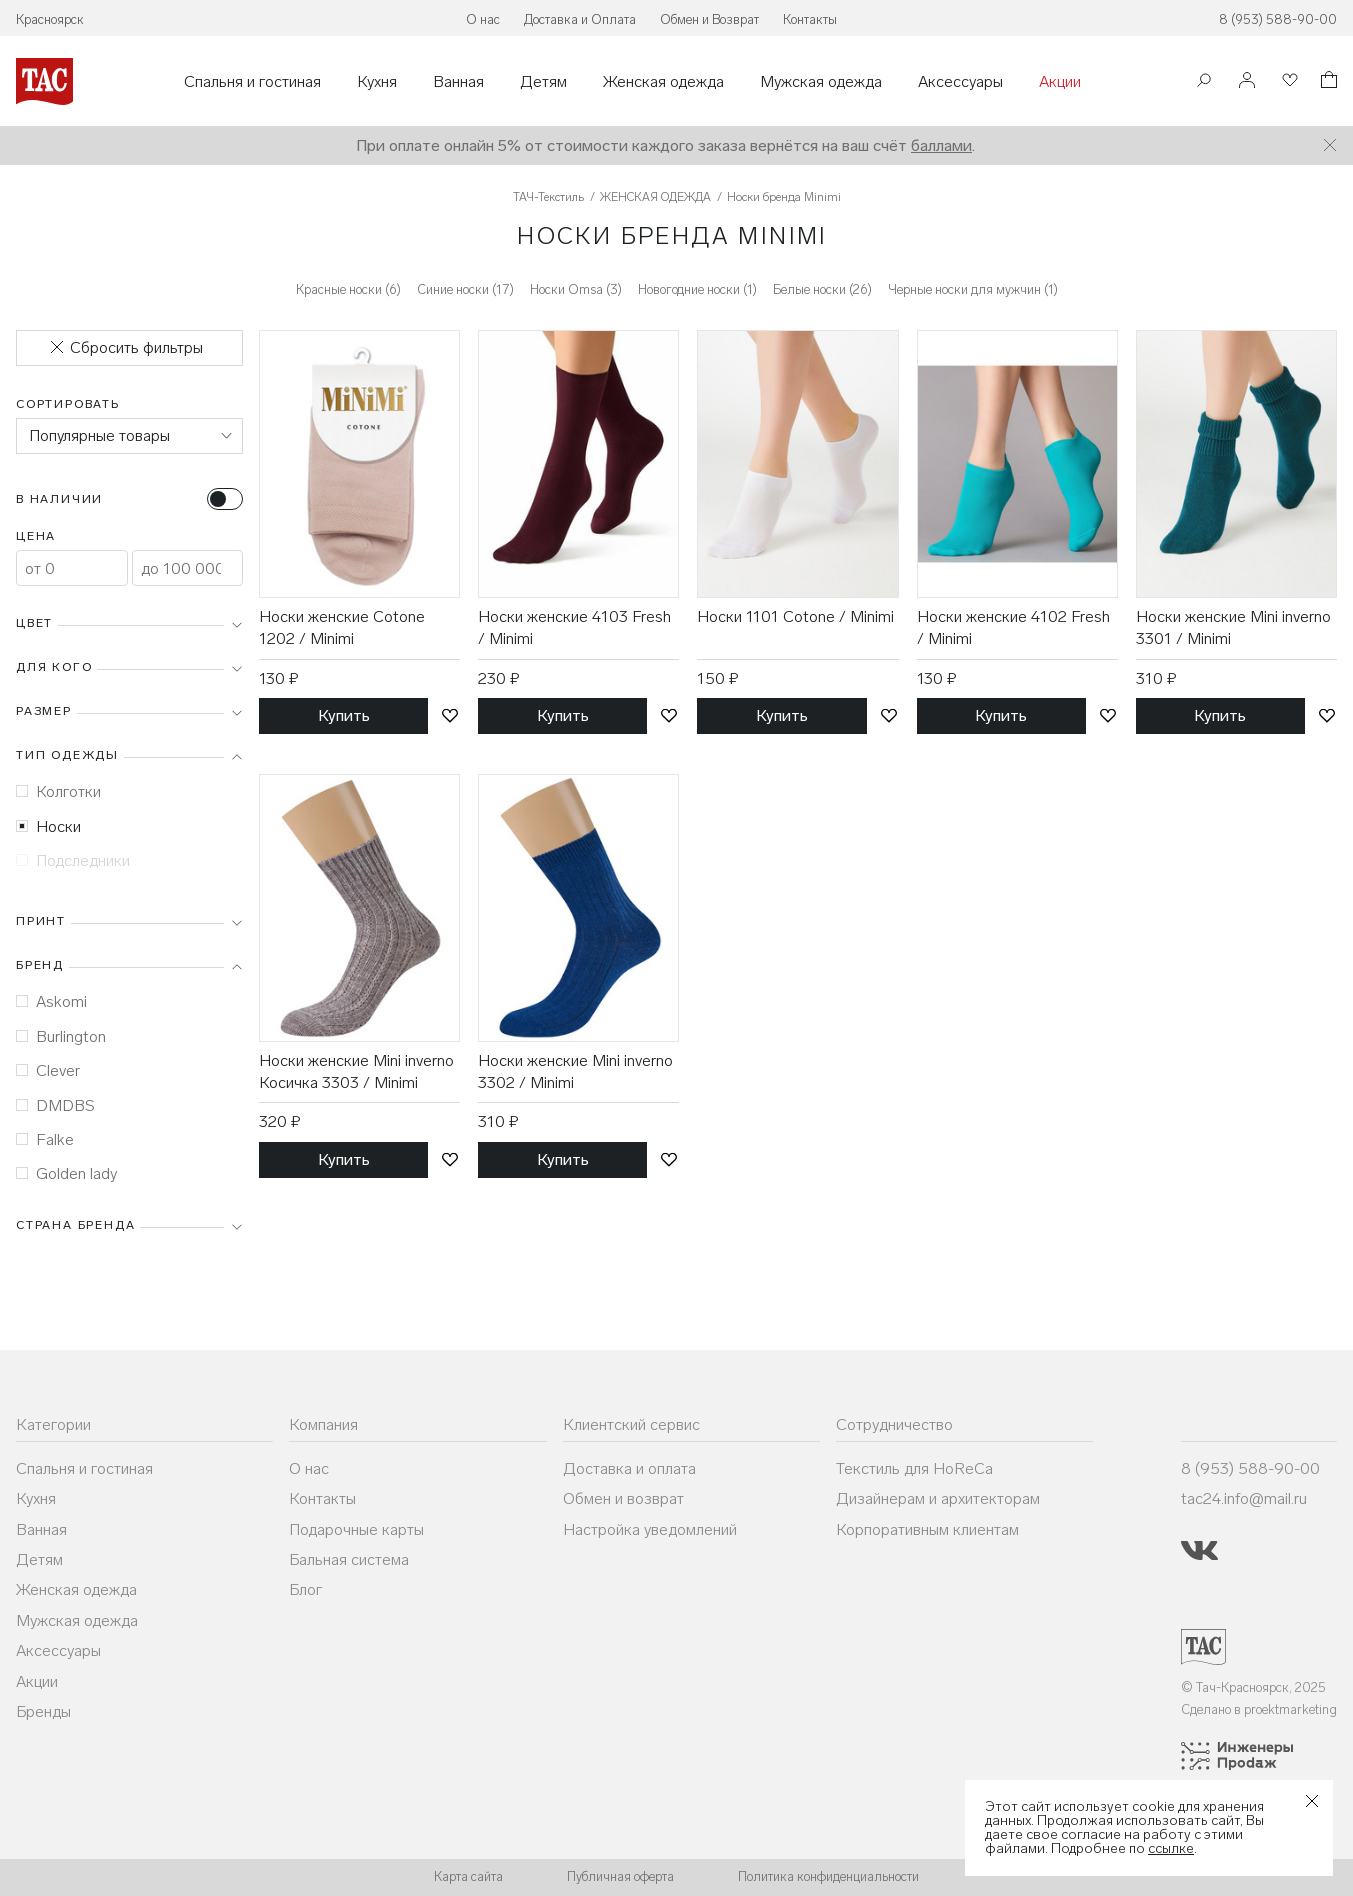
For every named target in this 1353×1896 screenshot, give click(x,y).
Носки (48, 826)
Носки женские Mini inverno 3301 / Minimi (1233, 627)
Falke (45, 1139)
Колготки (58, 791)
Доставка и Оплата (580, 19)
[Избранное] (1288, 81)
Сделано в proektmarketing (1259, 1709)
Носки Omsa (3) (576, 289)
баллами (941, 145)
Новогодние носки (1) (697, 289)
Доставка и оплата (629, 1468)
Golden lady (66, 1173)
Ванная (458, 82)
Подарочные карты (356, 1529)
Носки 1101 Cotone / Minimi (795, 616)
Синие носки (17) (465, 289)
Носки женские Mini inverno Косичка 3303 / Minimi (356, 1071)
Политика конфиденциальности (828, 1876)
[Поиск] (1204, 82)
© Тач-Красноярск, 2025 (1253, 1687)
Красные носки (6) (348, 289)
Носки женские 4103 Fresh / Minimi (574, 627)
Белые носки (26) (822, 289)
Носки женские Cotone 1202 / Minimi (342, 627)
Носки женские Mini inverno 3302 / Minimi (575, 1071)
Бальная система (349, 1559)
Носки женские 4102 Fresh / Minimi (1013, 627)
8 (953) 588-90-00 (1278, 19)
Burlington (61, 1036)
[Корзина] (1327, 82)
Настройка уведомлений (650, 1529)
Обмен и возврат (623, 1498)
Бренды (43, 1711)
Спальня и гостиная (252, 82)
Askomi (51, 1001)
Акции (1060, 82)
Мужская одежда (821, 82)
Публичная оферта (620, 1876)
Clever (48, 1070)
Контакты (810, 19)
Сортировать (68, 404)
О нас (483, 19)
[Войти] (1247, 81)
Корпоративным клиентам (927, 1529)
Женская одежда (663, 82)
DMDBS (55, 1105)
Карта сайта (468, 1876)
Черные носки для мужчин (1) (973, 289)
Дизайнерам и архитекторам (938, 1498)
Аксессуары (960, 82)
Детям (543, 82)
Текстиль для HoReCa (914, 1468)
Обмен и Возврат (709, 19)
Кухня (377, 82)
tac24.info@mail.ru (1244, 1498)
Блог (305, 1589)
